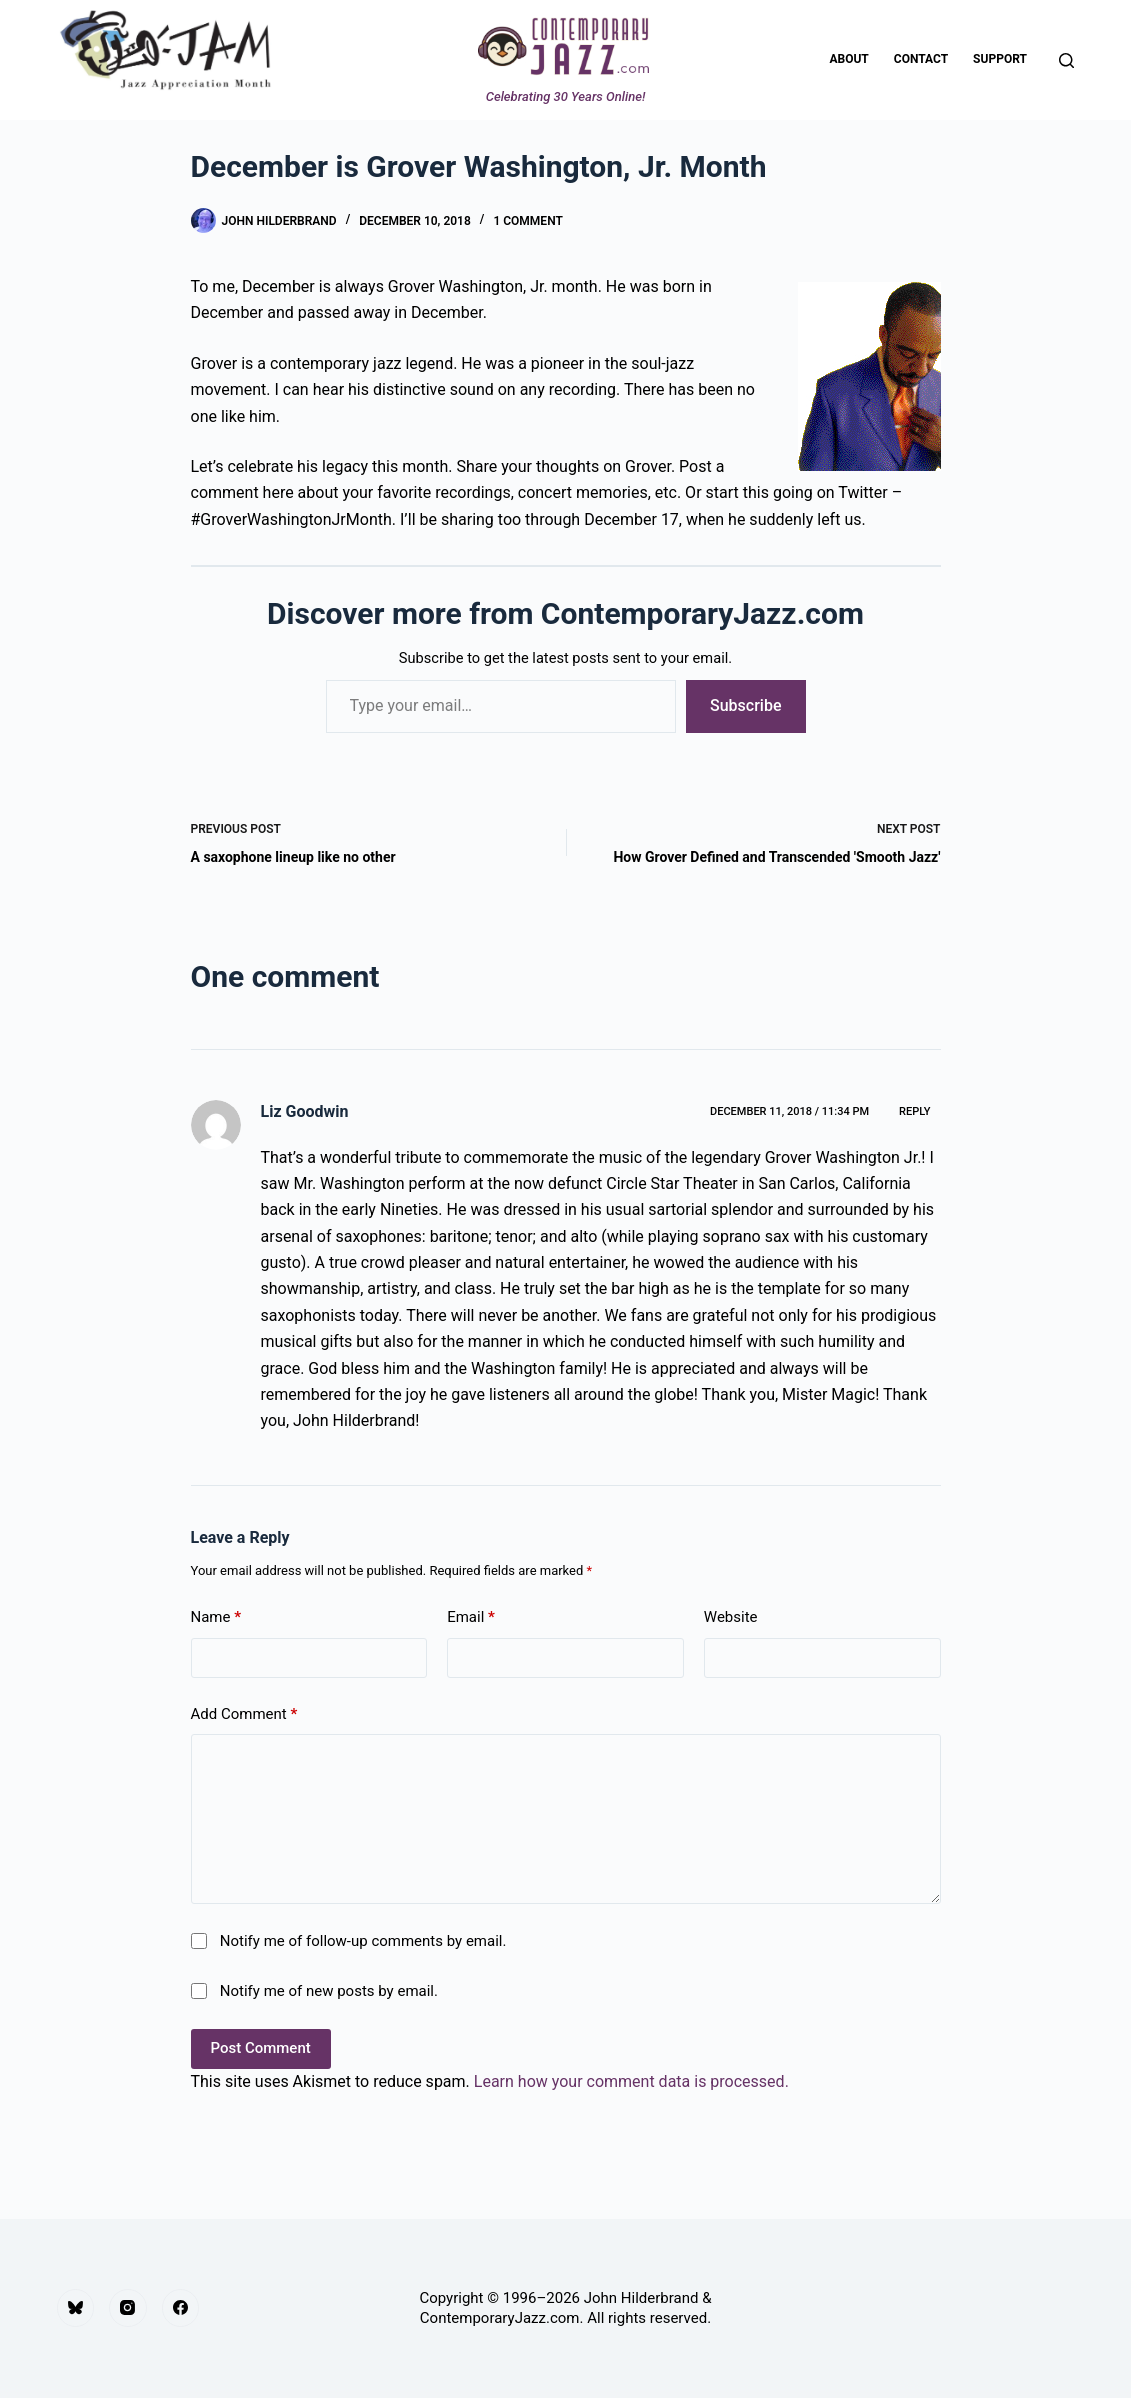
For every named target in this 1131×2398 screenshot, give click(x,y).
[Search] (1066, 60)
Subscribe (745, 705)
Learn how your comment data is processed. (631, 2081)
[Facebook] (181, 2308)
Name (216, 1617)
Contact (921, 59)
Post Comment (261, 2048)
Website (731, 1617)
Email (471, 1617)
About (848, 59)
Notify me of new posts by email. (329, 1991)
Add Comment (244, 1714)
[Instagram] (128, 2308)
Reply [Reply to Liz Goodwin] (914, 1111)
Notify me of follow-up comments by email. (363, 1941)
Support (1000, 59)
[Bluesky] (76, 2308)
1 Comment (527, 221)
